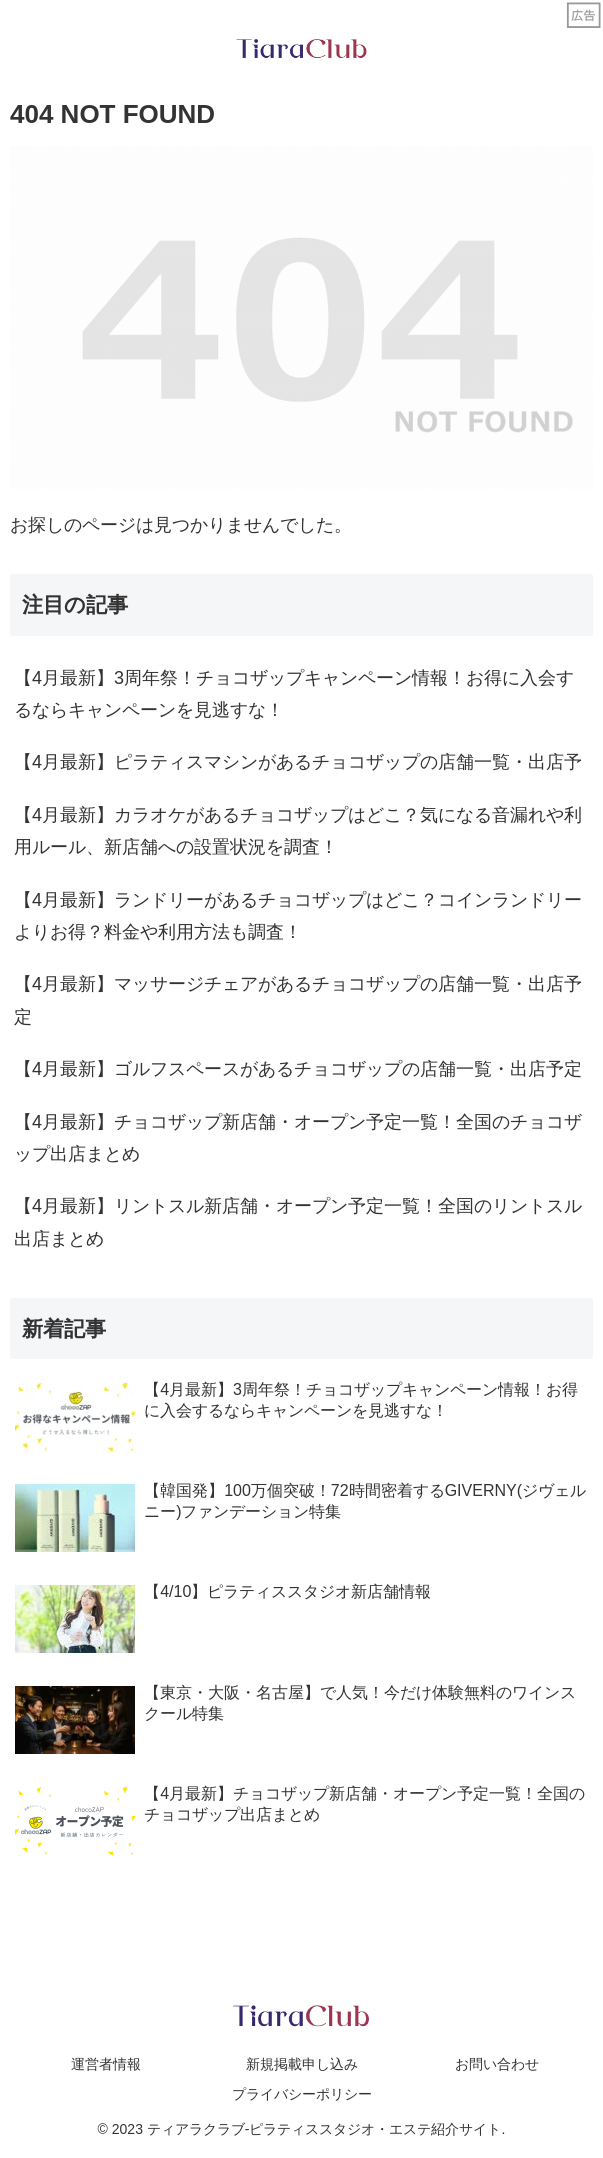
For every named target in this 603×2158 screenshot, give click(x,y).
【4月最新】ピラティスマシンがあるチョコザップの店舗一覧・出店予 (298, 762)
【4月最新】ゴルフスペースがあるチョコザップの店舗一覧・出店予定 (298, 1069)
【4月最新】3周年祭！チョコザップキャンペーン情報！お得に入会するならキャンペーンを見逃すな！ (294, 694)
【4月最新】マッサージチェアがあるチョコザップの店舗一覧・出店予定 (298, 1000)
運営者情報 (106, 2064)
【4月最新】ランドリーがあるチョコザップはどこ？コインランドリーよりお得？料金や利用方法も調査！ (298, 916)
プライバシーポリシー (302, 2094)
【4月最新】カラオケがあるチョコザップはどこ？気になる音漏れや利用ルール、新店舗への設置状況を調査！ (298, 831)
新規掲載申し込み (302, 2064)
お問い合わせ (497, 2064)
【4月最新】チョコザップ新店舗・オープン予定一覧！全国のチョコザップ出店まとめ (298, 1138)
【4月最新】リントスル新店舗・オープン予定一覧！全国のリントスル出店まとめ (298, 1222)
